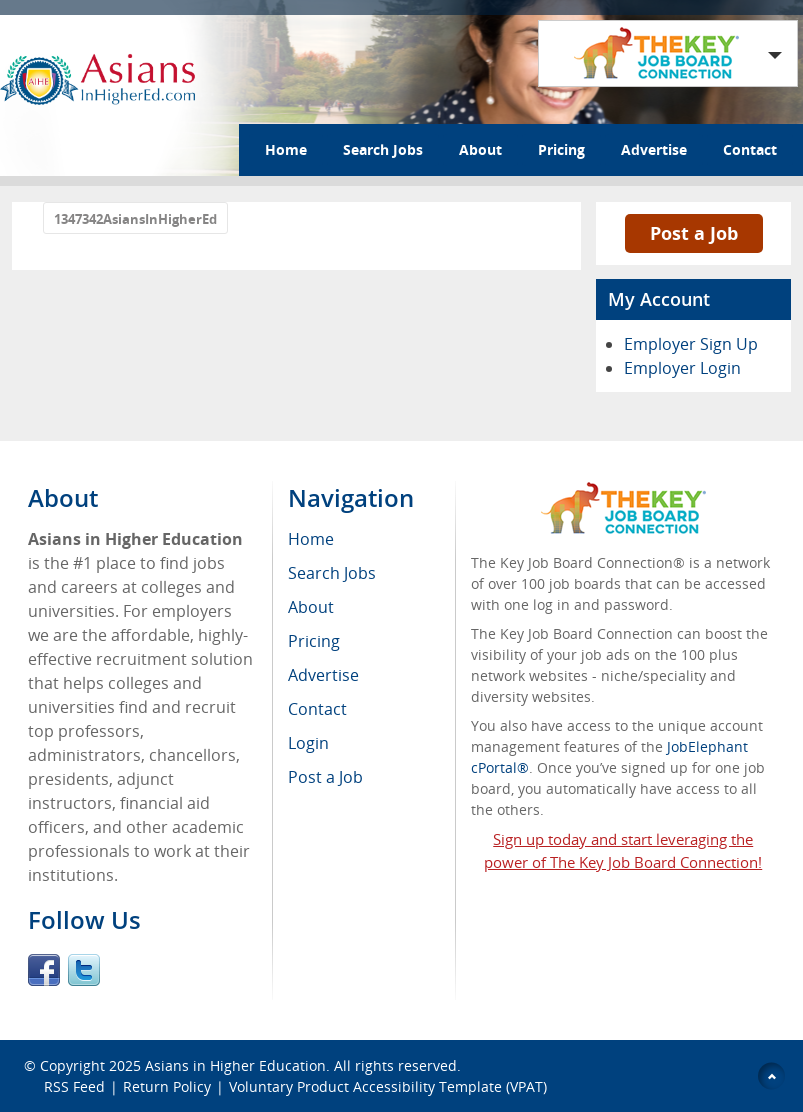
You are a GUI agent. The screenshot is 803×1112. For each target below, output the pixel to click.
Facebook (44, 970)
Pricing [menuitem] (314, 641)
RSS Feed (74, 1086)
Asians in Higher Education (235, 1065)
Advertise (654, 149)
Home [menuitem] (311, 539)
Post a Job (694, 233)
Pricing (561, 149)
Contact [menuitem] (317, 709)
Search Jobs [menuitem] (332, 573)
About (480, 149)
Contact (750, 149)
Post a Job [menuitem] (325, 777)
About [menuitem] (311, 607)
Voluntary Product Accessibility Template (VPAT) (388, 1086)
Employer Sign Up (691, 344)
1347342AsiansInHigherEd (135, 219)
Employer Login (682, 368)
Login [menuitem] (308, 743)
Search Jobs (383, 149)
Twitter (84, 970)
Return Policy (167, 1086)
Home (286, 149)
